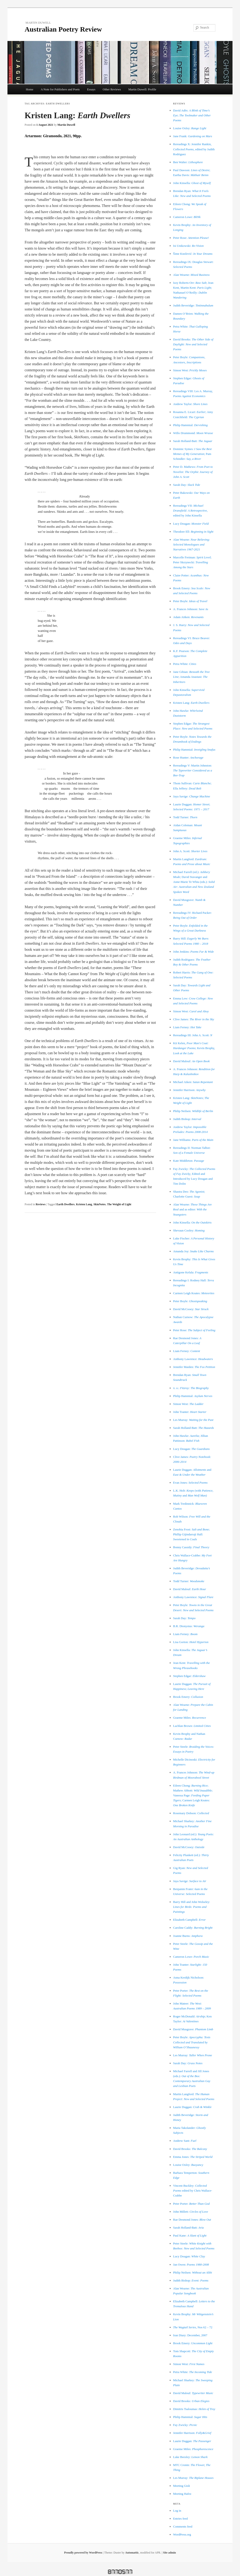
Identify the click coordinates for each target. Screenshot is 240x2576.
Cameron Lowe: (187, 217)
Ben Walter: (188, 162)
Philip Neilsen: (193, 1111)
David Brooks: (193, 344)
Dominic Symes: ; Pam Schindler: (192, 454)
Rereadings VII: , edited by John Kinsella (190, 510)
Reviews (40, 1204)
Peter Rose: (191, 238)
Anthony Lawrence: (193, 1359)
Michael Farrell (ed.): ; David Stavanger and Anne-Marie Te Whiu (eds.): (194, 882)
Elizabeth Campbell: (189, 1919)
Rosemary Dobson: (191, 1813)
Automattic (132, 2552)
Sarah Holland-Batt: (192, 441)
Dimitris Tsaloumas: (194, 2409)
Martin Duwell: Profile (142, 89)
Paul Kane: (189, 2235)
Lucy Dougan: (191, 523)
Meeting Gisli (181, 2486)
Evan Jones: (190, 1482)
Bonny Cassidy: (191, 1547)
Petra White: (184, 664)
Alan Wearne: (191, 274)
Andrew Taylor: (190, 404)
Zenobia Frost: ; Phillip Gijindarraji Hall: (191, 1534)
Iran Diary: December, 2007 (190, 2335)
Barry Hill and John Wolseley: (191, 1906)
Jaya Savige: (191, 796)
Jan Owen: (191, 2264)
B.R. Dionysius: (188, 1626)
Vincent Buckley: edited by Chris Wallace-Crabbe (192, 2190)
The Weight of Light (119, 1204)
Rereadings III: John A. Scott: (192, 1035)
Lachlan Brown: (192, 1726)
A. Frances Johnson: (190, 609)
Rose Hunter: (188, 757)
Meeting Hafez (182, 2493)
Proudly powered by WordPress (83, 2552)
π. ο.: (191, 1388)
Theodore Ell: (193, 531)
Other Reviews (112, 89)
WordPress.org (182, 2534)
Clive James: (193, 1019)
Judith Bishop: (187, 1119)
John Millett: (190, 2211)
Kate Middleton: (188, 1160)
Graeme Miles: (189, 1717)
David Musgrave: (193, 2029)
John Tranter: (189, 1412)
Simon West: (190, 370)
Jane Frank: (192, 136)
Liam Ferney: (187, 1027)
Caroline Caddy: (193, 1927)
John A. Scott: (190, 851)
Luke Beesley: (190, 2457)
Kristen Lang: (77, 115)
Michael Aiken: (193, 1082)
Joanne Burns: (188, 1936)
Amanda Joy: (193, 1251)
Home (29, 89)
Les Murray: (193, 1420)
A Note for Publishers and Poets (60, 89)
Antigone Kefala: (190, 1272)
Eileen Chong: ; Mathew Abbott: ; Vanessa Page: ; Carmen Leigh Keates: (193, 1795)
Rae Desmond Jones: (192, 2219)
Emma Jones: (193, 2157)
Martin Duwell (66, 124)
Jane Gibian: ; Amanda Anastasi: (191, 676)
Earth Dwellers (65, 1204)
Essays (91, 89)
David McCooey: (191, 1309)
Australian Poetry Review (63, 29)
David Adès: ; (192, 115)
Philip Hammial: (190, 425)
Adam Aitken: (188, 617)
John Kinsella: (192, 183)
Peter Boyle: (190, 601)
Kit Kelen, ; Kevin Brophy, (194, 1048)
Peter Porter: (191, 2203)
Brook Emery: (188, 1697)
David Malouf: (191, 1061)
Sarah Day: (186, 484)
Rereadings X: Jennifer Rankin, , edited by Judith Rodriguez (194, 149)
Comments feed (182, 2526)
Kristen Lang (84, 1204)
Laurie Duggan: (192, 2107)
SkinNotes (100, 1204)
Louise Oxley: (189, 128)
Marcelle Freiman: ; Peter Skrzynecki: (192, 562)
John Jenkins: (193, 951)
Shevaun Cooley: (189, 1230)
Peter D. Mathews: (193, 471)
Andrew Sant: (184, 2140)
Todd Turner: (185, 817)
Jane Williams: (193, 1140)
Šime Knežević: (193, 253)
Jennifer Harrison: (189, 1090)
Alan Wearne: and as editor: (192, 1209)
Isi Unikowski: (188, 245)
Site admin (169, 2552)
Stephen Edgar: (189, 1676)
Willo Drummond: (193, 433)
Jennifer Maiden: (194, 1367)
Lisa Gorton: (191, 1642)
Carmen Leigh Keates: (193, 1293)
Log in (177, 2510)
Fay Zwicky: (185, 2425)
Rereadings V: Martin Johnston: (192, 770)
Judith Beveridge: (193, 305)
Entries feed (180, 2518)
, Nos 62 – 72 (192, 2327)
